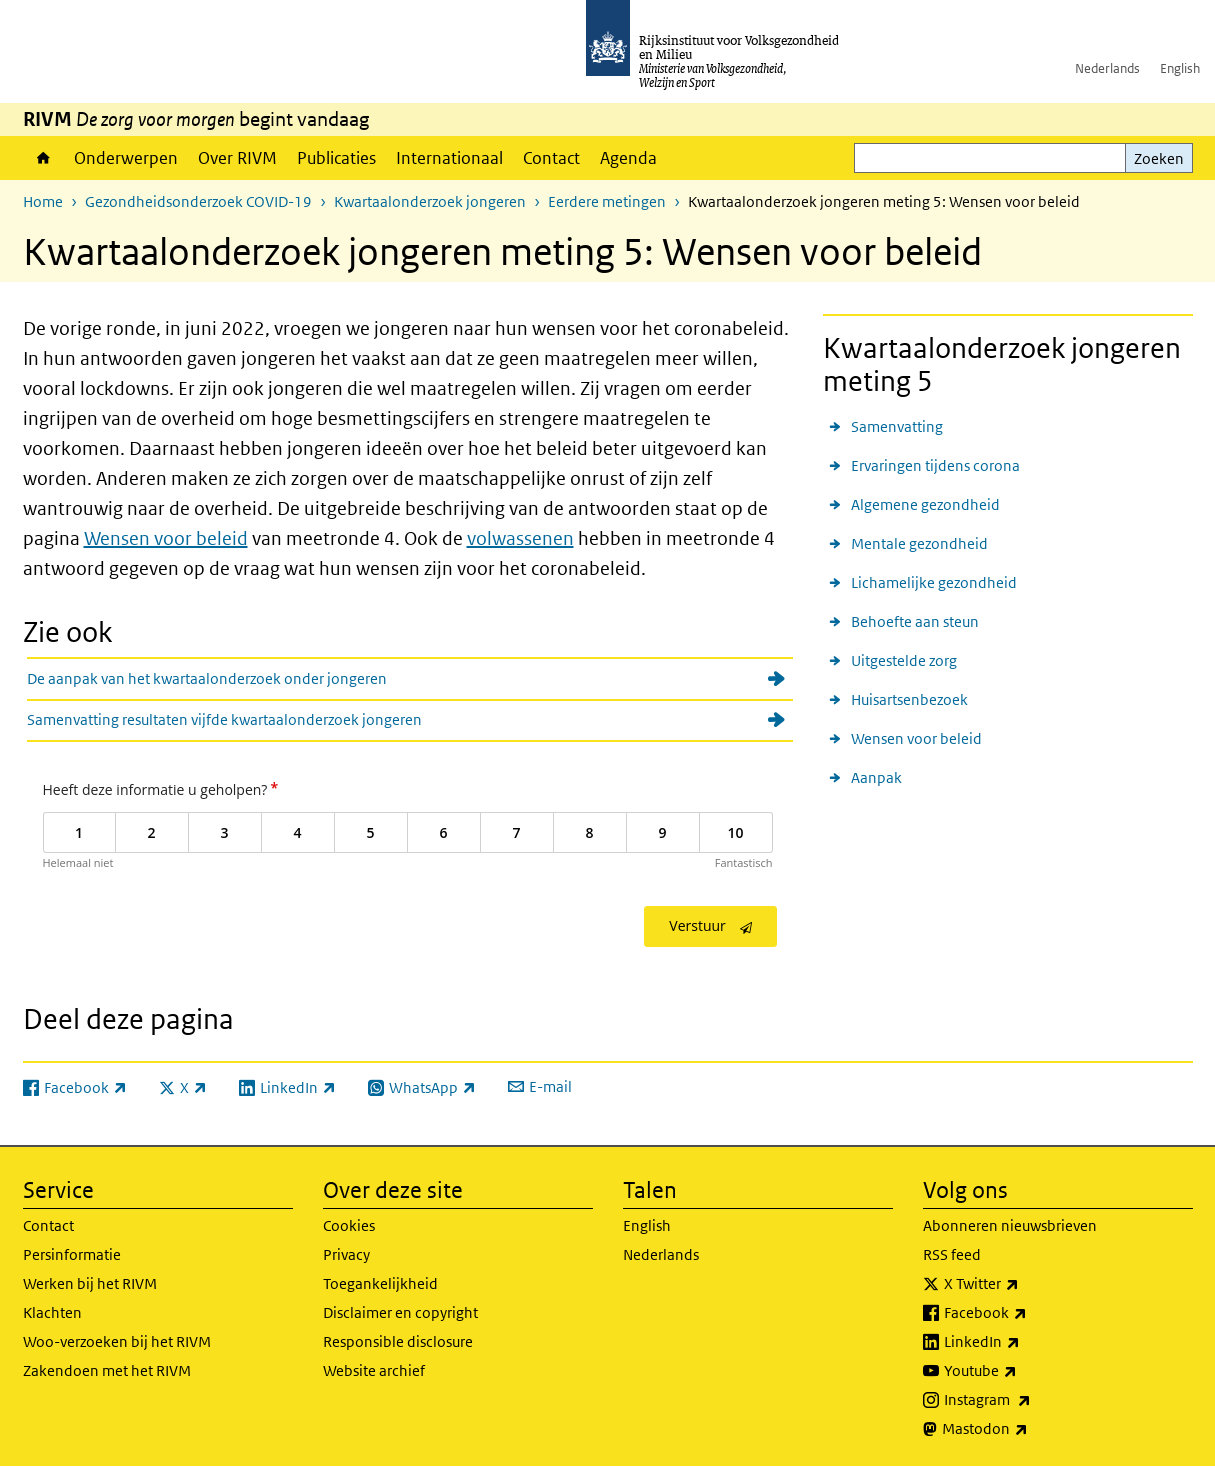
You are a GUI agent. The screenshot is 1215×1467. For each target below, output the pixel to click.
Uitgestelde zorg (904, 660)
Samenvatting (897, 426)
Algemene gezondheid (925, 504)
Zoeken (1159, 158)
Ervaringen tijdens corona (935, 465)
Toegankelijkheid (380, 1283)
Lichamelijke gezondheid (934, 582)
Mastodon (1029, 1429)
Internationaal (449, 158)
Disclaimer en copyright (400, 1312)
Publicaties (336, 158)
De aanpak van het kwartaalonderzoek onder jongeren (207, 678)
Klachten (52, 1312)
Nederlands (1107, 68)
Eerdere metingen (607, 201)
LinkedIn (1026, 1342)
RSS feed (952, 1254)
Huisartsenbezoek (909, 699)
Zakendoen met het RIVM (107, 1370)
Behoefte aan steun (915, 621)
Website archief (374, 1370)
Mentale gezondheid (919, 543)
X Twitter (1025, 1284)
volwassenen (520, 538)
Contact (551, 158)
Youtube (1024, 1371)
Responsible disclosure (398, 1341)
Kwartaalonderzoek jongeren (430, 201)
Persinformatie (72, 1254)
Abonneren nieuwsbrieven (1010, 1225)
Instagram (1031, 1400)
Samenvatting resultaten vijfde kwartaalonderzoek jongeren (224, 719)
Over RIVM (237, 158)
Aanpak (876, 777)
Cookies (349, 1225)
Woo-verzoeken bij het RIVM (117, 1341)
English (1180, 68)
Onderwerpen (126, 158)
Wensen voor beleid (166, 538)
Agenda (628, 158)
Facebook (1029, 1313)
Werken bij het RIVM (90, 1283)
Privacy (346, 1254)
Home (43, 158)
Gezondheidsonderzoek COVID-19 (198, 201)
